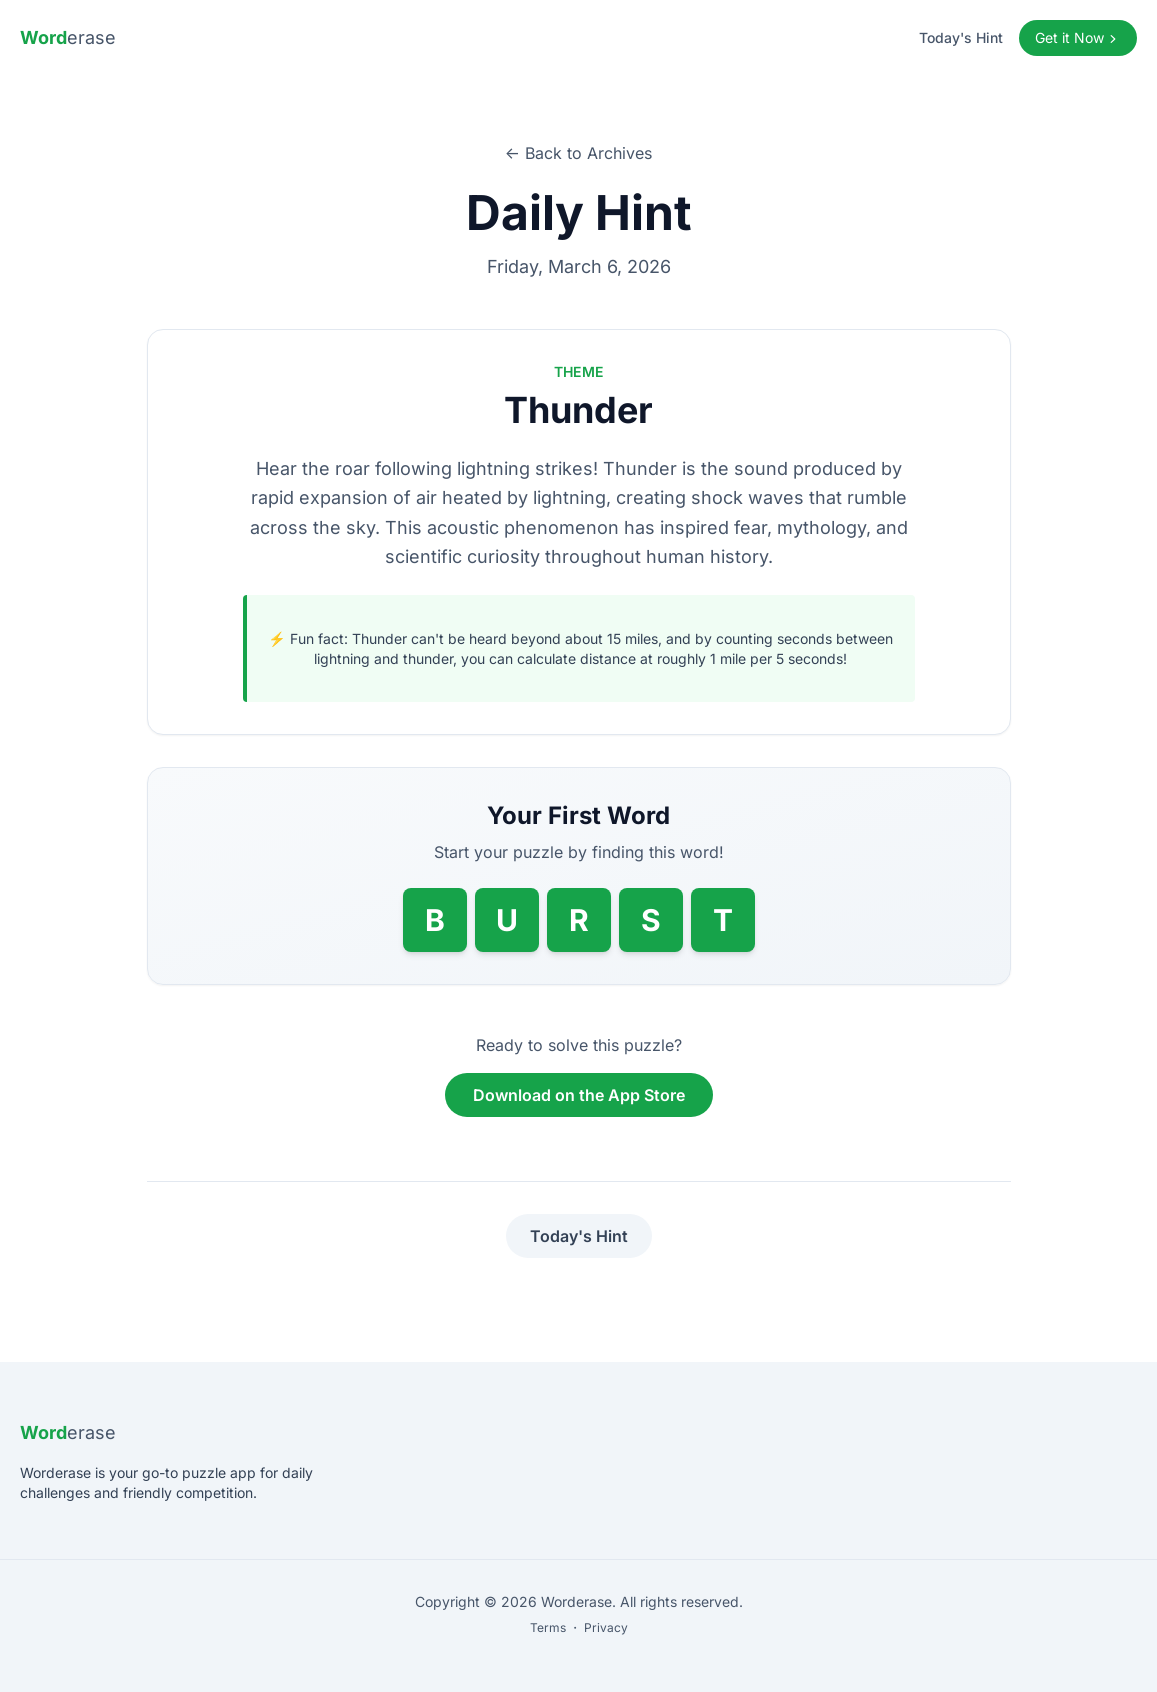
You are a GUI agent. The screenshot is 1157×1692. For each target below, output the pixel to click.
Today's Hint (961, 37)
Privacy (606, 1627)
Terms (548, 1627)
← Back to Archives (578, 153)
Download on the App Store (579, 1095)
